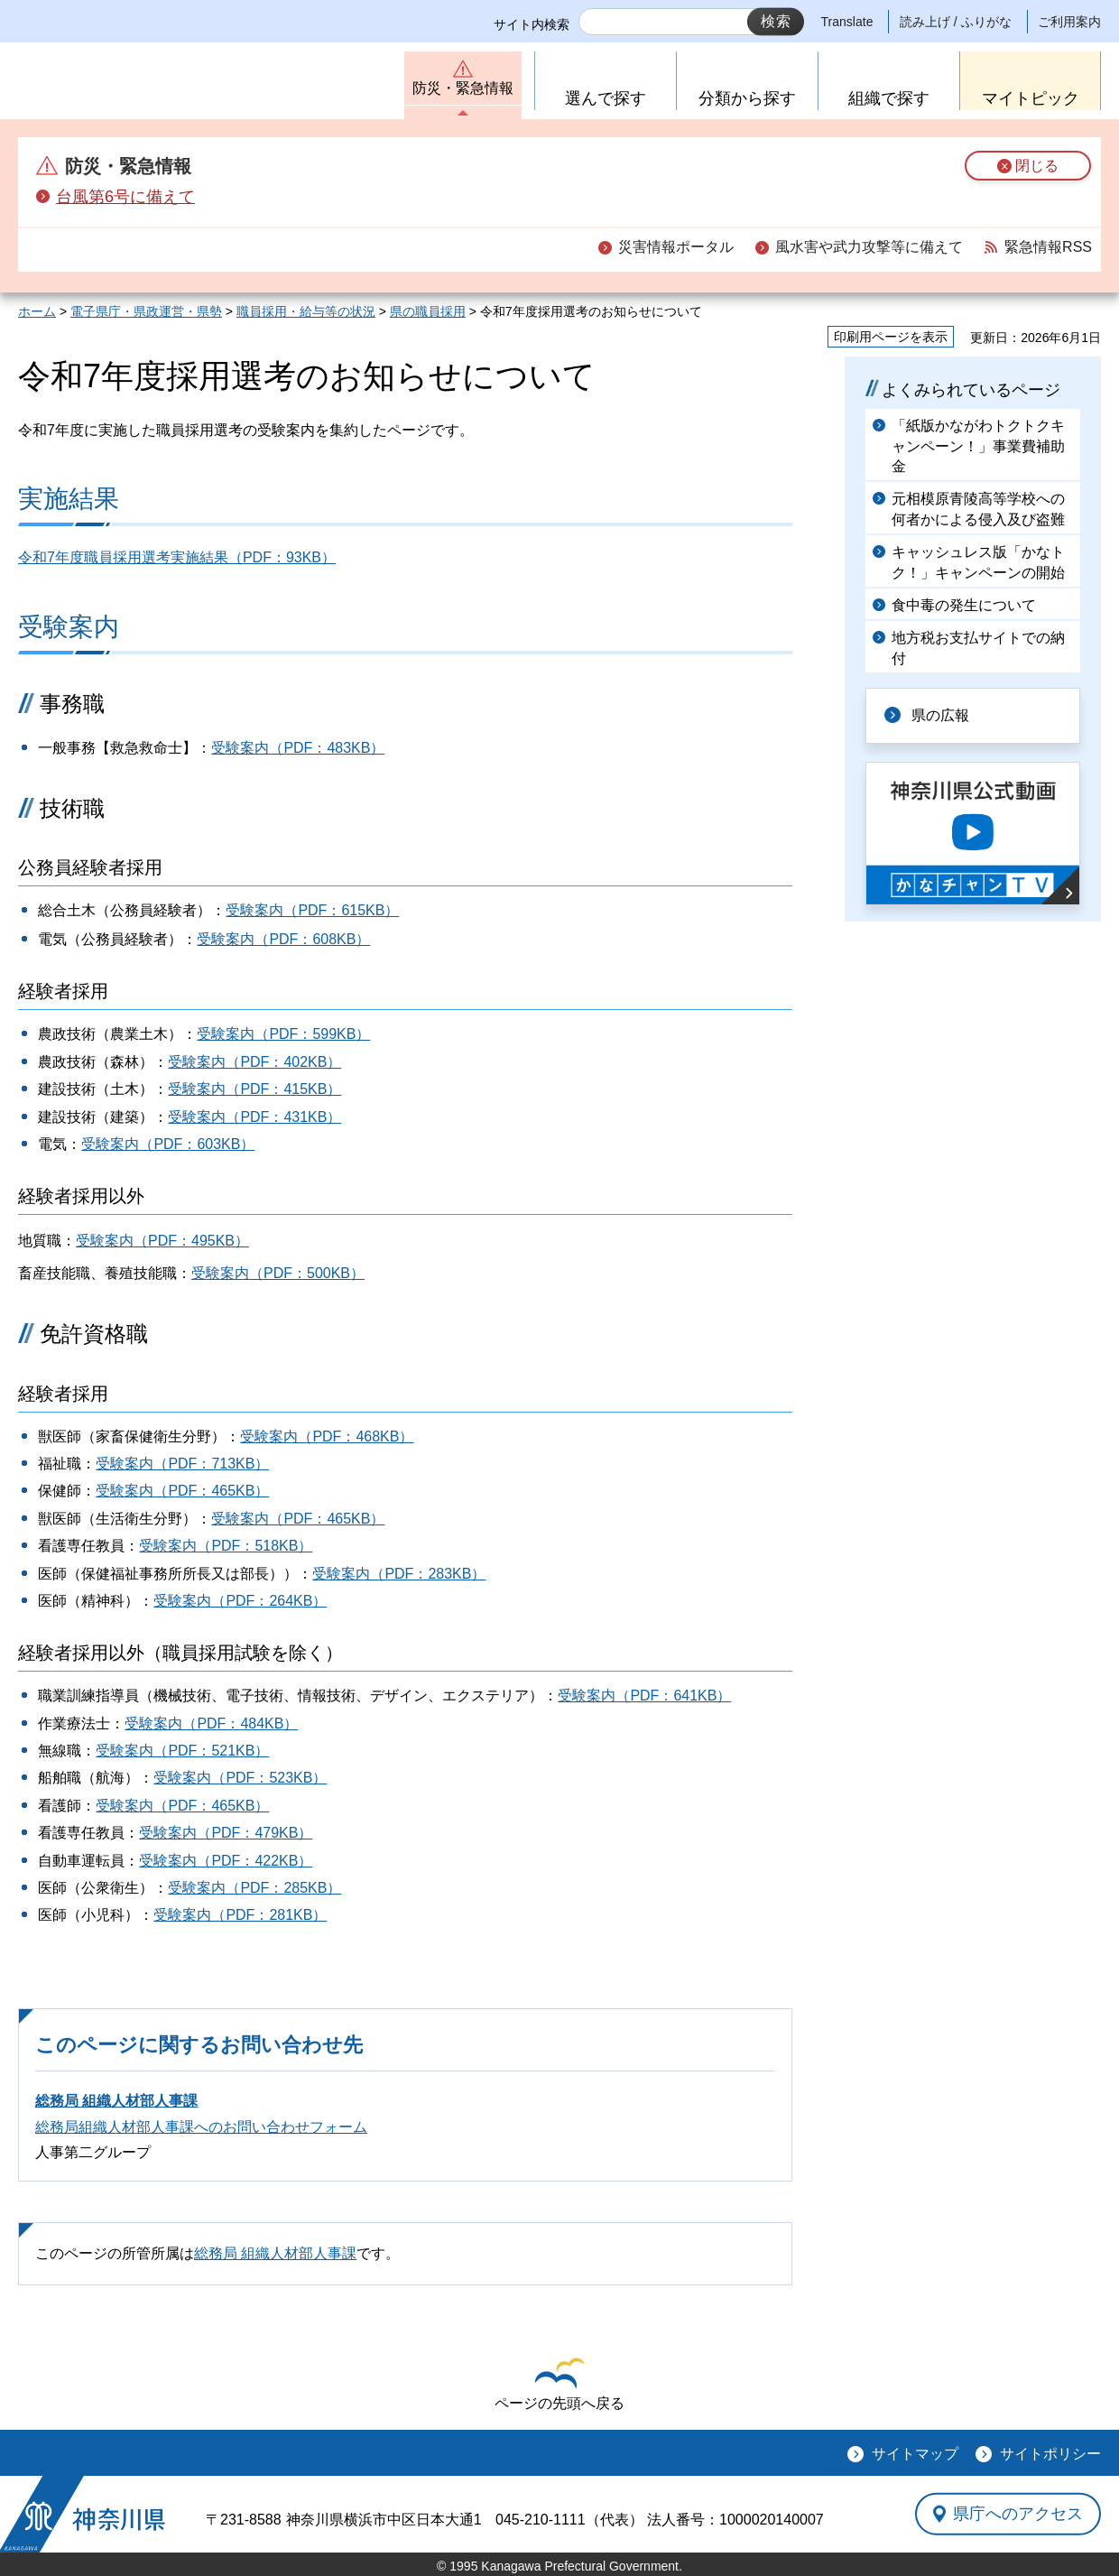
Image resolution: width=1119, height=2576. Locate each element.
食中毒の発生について (964, 605)
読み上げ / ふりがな (956, 21)
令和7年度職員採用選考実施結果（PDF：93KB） (177, 557)
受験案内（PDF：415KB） (254, 1089)
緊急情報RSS (1048, 247)
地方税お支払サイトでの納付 (978, 647)
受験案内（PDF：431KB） (254, 1117)
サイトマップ (915, 2453)
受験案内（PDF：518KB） (225, 1545)
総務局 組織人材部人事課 (116, 2100)
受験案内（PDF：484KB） (211, 1723)
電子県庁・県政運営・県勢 (146, 311)
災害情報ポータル (676, 247)
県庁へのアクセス (1018, 2514)
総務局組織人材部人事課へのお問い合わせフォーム (201, 2127)
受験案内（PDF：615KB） (312, 910)
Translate (847, 21)
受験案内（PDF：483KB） (297, 747)
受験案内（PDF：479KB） (225, 1832)
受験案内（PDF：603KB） (167, 1144)
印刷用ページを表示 (891, 336)
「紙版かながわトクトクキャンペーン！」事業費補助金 (978, 446)
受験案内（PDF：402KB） (254, 1062)
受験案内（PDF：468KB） (326, 1436)
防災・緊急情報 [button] (462, 88)
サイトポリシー (1050, 2453)
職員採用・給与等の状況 (305, 311)
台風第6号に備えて (125, 197)
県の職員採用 (428, 311)
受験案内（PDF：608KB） (283, 939)
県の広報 (940, 715)
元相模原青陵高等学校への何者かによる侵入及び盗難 (978, 508)
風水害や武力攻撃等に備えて (869, 247)
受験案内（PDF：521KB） (182, 1750)
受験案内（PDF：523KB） (240, 1777)
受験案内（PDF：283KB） (399, 1573)
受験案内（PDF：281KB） (240, 1915)
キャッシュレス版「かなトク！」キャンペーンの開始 (978, 561)
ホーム (37, 311)
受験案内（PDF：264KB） (240, 1600)
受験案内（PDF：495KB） (162, 1240)
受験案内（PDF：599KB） (283, 1034)
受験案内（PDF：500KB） (278, 1273)
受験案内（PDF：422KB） (225, 1860)
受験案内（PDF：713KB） (182, 1463)
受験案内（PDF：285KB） (254, 1887)
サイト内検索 (531, 24)
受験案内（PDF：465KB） (182, 1490)
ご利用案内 (1069, 21)
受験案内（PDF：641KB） (644, 1695)
